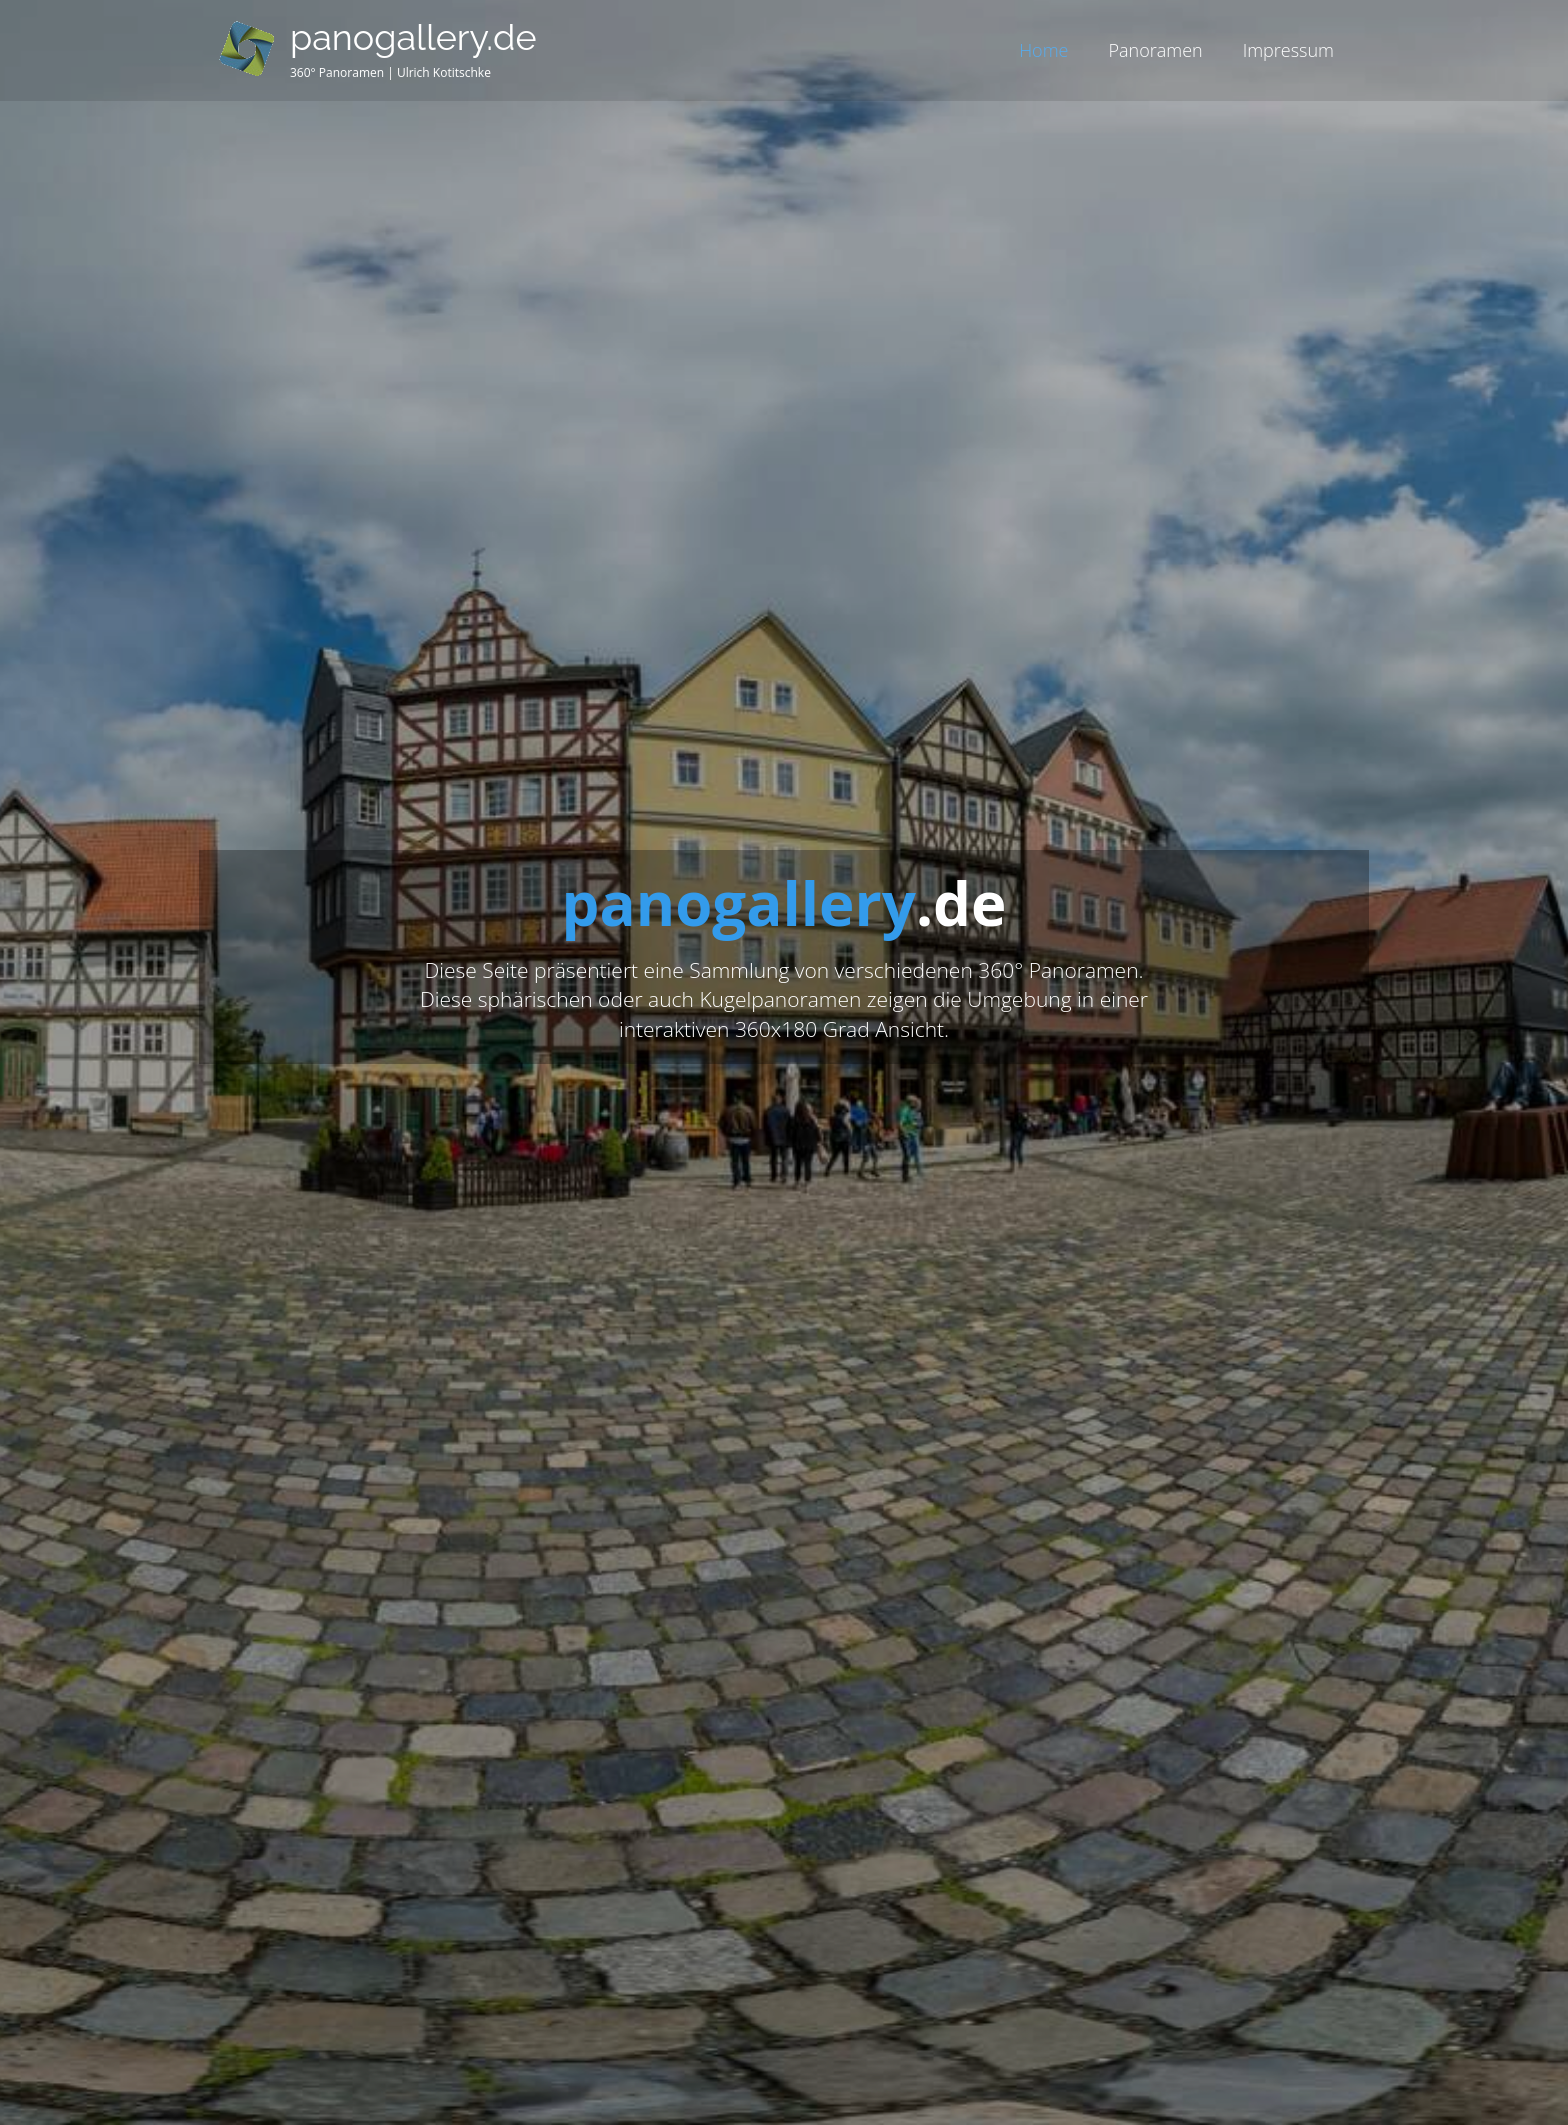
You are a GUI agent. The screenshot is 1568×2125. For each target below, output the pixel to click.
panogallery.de (413, 37)
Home (1043, 50)
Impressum (1288, 50)
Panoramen (1155, 50)
